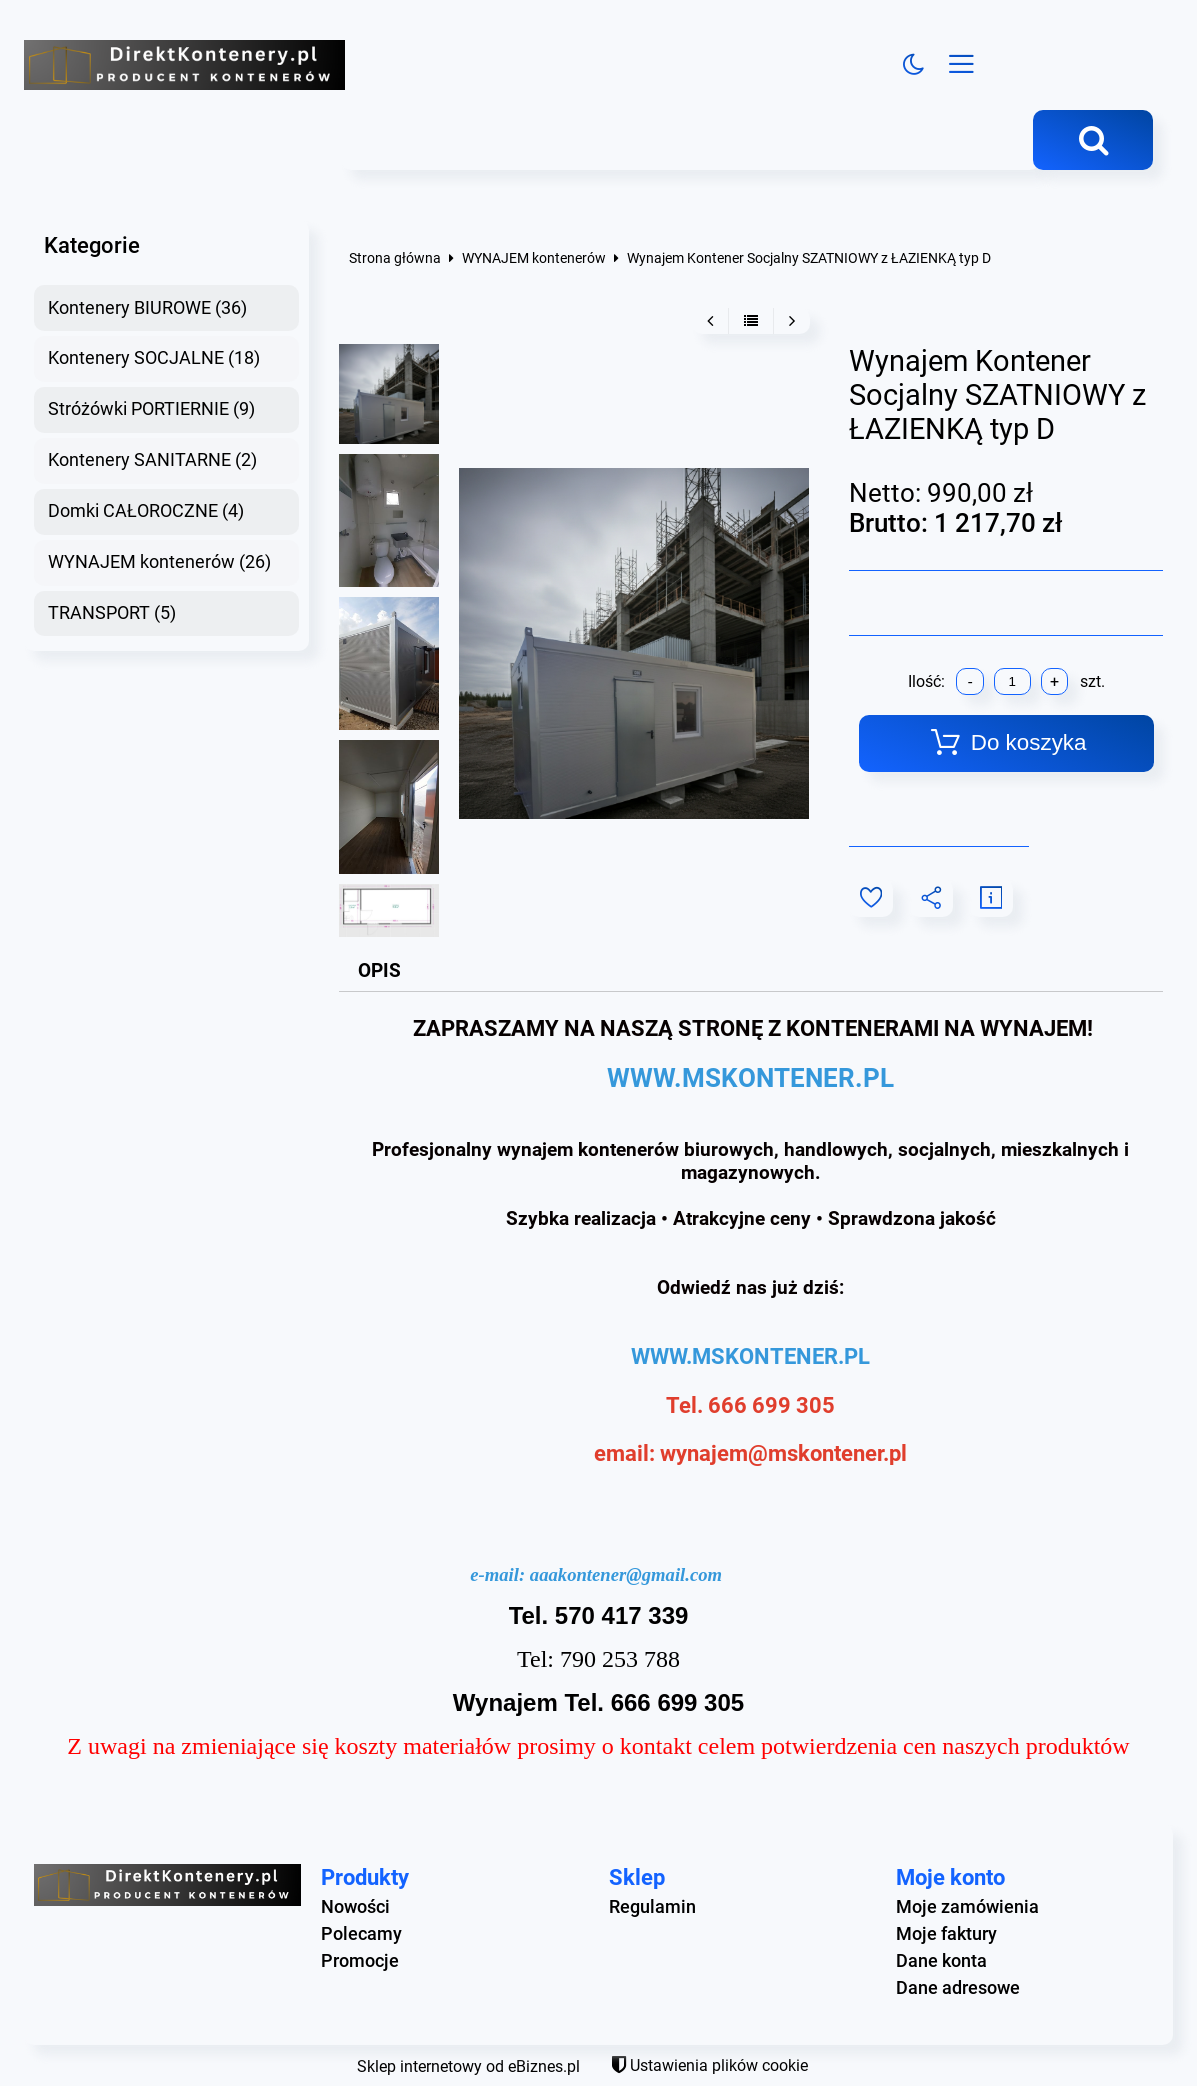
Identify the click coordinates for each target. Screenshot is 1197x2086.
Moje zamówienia (967, 1907)
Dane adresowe (958, 1988)
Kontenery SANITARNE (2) (152, 460)
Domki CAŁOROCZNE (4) (146, 511)
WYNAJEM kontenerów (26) (159, 562)
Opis (379, 970)
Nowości (355, 1907)
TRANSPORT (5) (112, 613)
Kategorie (92, 245)
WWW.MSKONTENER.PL (750, 1078)
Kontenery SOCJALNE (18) (154, 358)
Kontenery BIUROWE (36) (147, 308)
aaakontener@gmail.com (626, 1574)
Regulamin (652, 1907)
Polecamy (361, 1934)
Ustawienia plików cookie (719, 2065)
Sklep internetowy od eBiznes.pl (468, 2066)
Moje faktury (946, 1934)
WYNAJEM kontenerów (534, 259)
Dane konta (941, 1961)
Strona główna (395, 259)
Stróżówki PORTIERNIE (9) (151, 409)
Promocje (360, 1961)
